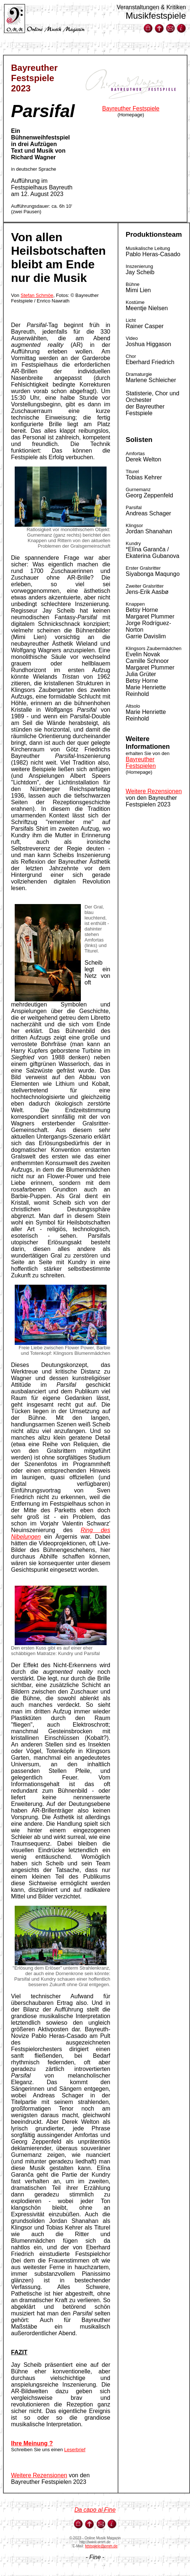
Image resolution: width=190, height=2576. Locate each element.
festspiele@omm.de (101, 2546)
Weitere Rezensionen (39, 2475)
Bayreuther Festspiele (130, 108)
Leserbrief (75, 2449)
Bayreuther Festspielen (141, 762)
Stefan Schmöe (37, 295)
